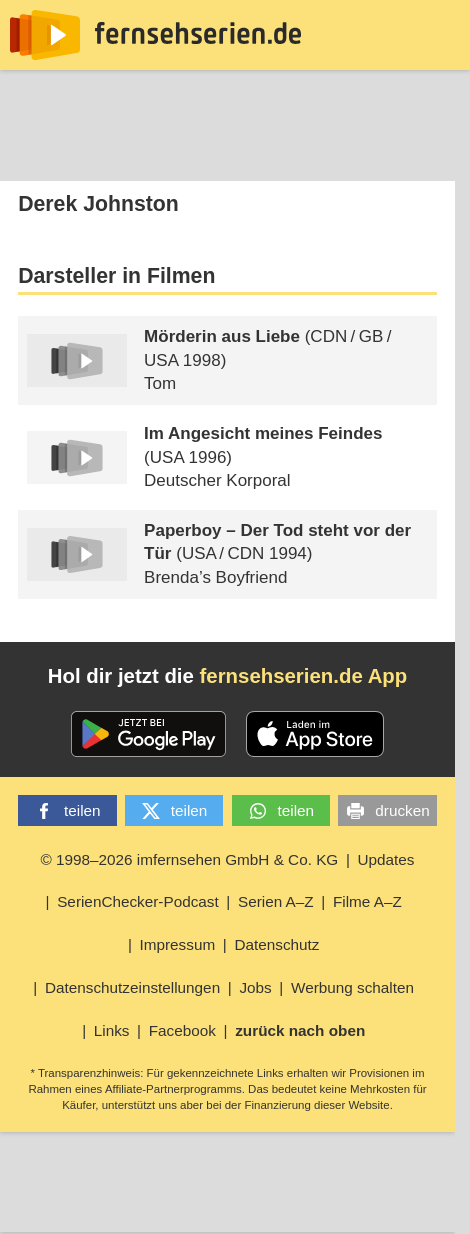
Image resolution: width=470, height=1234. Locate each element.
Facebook (182, 1030)
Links (112, 1030)
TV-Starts (275, 153)
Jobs (255, 987)
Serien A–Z (276, 901)
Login (415, 153)
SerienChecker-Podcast (138, 901)
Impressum (178, 944)
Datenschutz (276, 944)
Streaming (162, 153)
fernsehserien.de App (304, 676)
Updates (386, 859)
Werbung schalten (352, 987)
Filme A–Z (367, 901)
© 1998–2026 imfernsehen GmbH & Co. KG (189, 859)
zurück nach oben (300, 1030)
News (39, 153)
